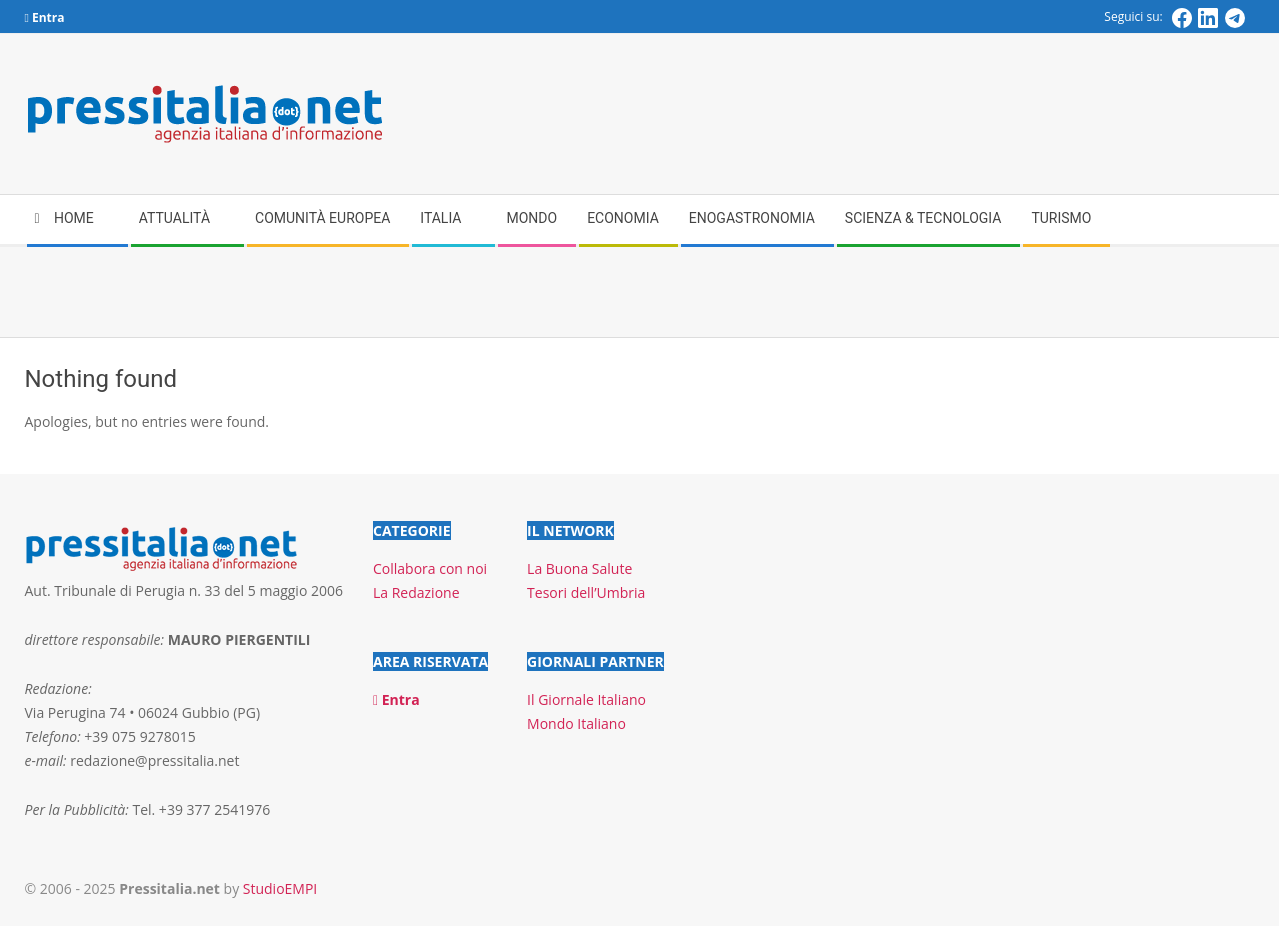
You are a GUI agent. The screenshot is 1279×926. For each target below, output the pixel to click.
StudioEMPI (280, 888)
